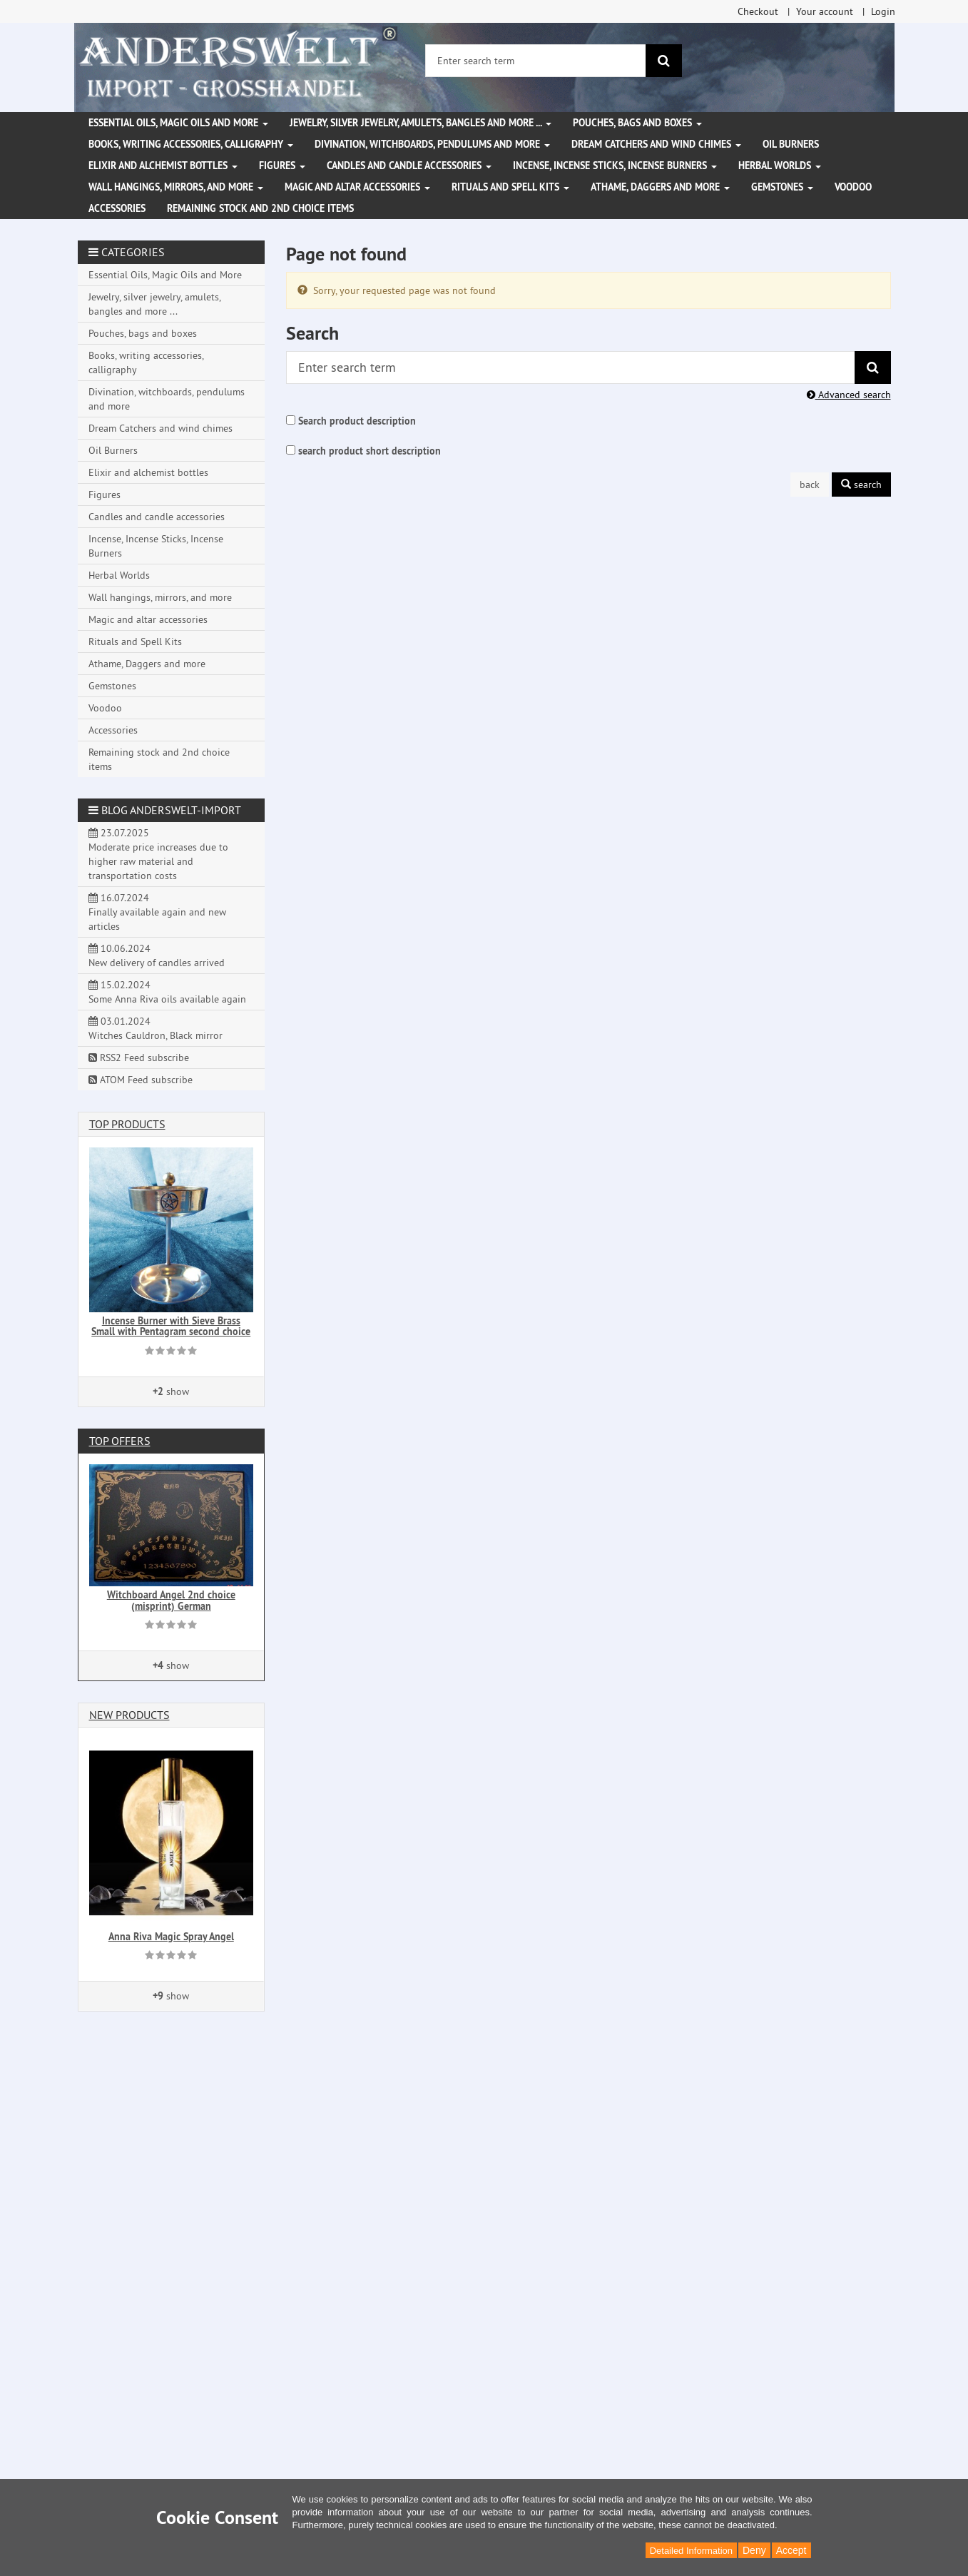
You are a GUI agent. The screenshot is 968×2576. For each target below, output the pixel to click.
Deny (754, 2550)
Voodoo (853, 187)
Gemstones (782, 187)
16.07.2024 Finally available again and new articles (157, 912)
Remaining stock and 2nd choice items (260, 208)
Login (883, 11)
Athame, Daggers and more (660, 187)
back (810, 484)
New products (129, 1715)
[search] (664, 60)
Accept (791, 2550)
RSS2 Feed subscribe (138, 1057)
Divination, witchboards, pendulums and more (432, 144)
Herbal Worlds (779, 165)
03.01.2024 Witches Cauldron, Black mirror (155, 1028)
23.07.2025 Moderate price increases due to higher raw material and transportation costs (158, 854)
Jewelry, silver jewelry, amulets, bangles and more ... (420, 122)
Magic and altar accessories (357, 187)
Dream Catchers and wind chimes (656, 144)
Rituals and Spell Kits (510, 187)
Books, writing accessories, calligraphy (190, 144)
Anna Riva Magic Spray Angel (171, 1936)
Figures (282, 165)
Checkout (758, 11)
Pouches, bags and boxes (637, 122)
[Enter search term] (535, 60)
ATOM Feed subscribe (140, 1079)
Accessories (117, 208)
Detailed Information (691, 2550)
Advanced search (849, 394)
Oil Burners (791, 144)
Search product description (357, 421)
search (861, 484)
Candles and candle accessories (409, 165)
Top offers (120, 1441)
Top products (127, 1124)
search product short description (369, 451)
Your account (824, 11)
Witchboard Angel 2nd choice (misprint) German (171, 1600)
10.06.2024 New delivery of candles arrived (156, 955)
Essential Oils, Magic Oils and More (178, 122)
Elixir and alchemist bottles (163, 165)
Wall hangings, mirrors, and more (175, 187)
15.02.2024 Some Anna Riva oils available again (167, 991)
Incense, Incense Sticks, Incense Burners (615, 165)
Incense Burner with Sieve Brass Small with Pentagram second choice (170, 1326)
